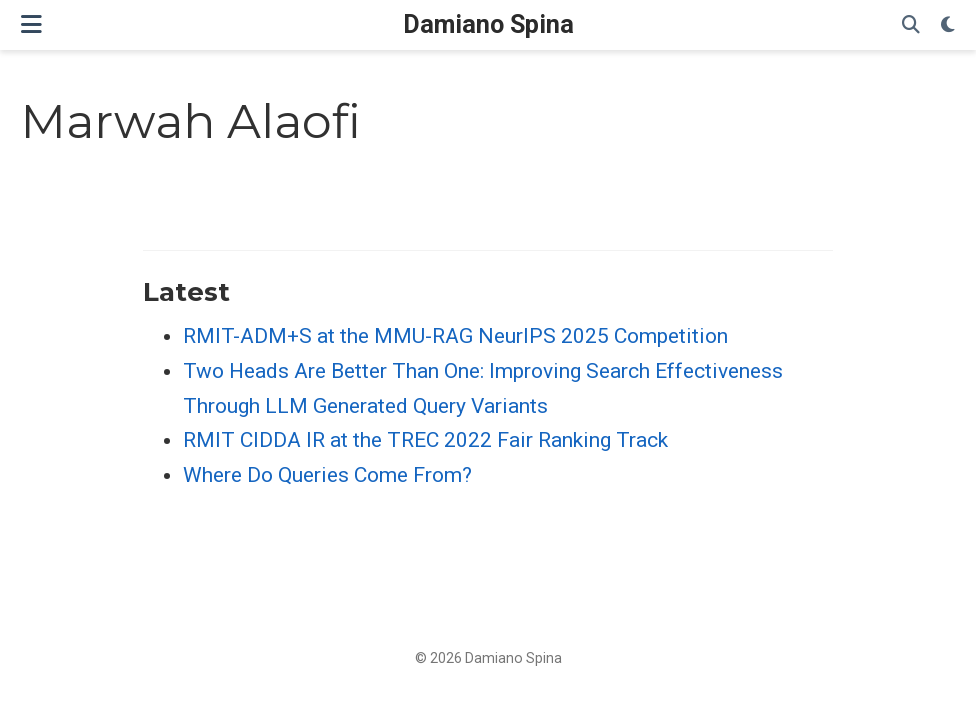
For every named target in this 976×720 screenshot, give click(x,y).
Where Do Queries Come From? (327, 475)
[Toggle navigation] (31, 24)
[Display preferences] (948, 25)
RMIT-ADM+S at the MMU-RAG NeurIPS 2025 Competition (455, 336)
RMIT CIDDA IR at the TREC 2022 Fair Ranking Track (425, 440)
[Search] (911, 25)
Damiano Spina (488, 24)
